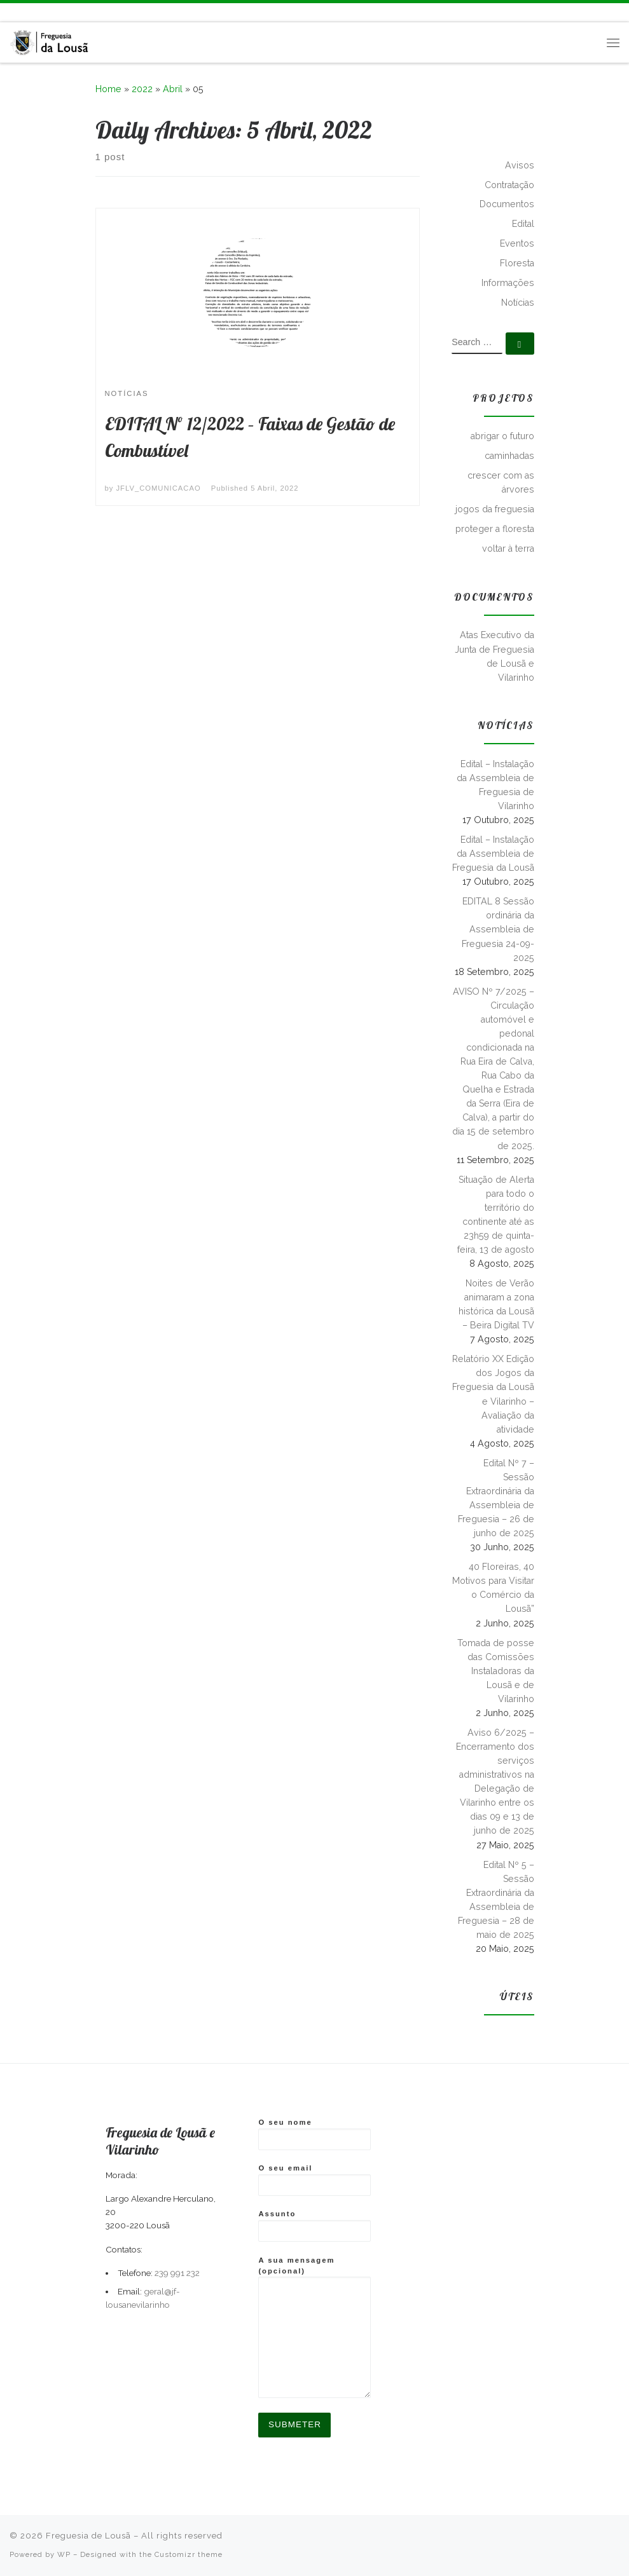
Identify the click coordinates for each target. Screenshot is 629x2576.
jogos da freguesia (494, 509)
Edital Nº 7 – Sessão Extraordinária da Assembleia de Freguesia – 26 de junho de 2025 (496, 1498)
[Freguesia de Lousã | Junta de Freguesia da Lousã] (50, 40)
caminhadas (509, 456)
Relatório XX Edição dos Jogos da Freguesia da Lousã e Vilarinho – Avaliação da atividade (493, 1394)
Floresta (517, 263)
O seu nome (314, 2134)
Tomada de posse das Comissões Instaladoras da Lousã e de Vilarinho (495, 1671)
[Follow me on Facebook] (25, 12)
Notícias (517, 302)
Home (108, 89)
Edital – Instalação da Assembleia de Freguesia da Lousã (493, 854)
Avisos (519, 165)
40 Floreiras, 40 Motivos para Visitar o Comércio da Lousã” (493, 1588)
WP (64, 2554)
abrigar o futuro (502, 436)
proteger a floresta (494, 529)
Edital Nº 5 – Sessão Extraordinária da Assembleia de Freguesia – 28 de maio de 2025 (496, 1900)
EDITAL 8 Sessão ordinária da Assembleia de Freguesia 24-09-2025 (498, 929)
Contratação (509, 185)
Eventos (517, 243)
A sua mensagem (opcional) (314, 2327)
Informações (507, 283)
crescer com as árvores (500, 482)
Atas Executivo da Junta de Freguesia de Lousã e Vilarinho (494, 656)
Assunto (314, 2226)
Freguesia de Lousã (88, 2535)
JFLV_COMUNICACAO (158, 488)
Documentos (507, 204)
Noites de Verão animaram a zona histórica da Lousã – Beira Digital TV (496, 1304)
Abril (173, 89)
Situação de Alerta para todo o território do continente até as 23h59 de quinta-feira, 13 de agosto (495, 1215)
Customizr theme (189, 2554)
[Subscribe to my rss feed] (11, 12)
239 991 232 (177, 2273)
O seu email (314, 2180)
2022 (142, 89)
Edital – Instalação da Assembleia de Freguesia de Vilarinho (495, 785)
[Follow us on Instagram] (39, 12)
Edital (523, 224)
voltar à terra (508, 548)
